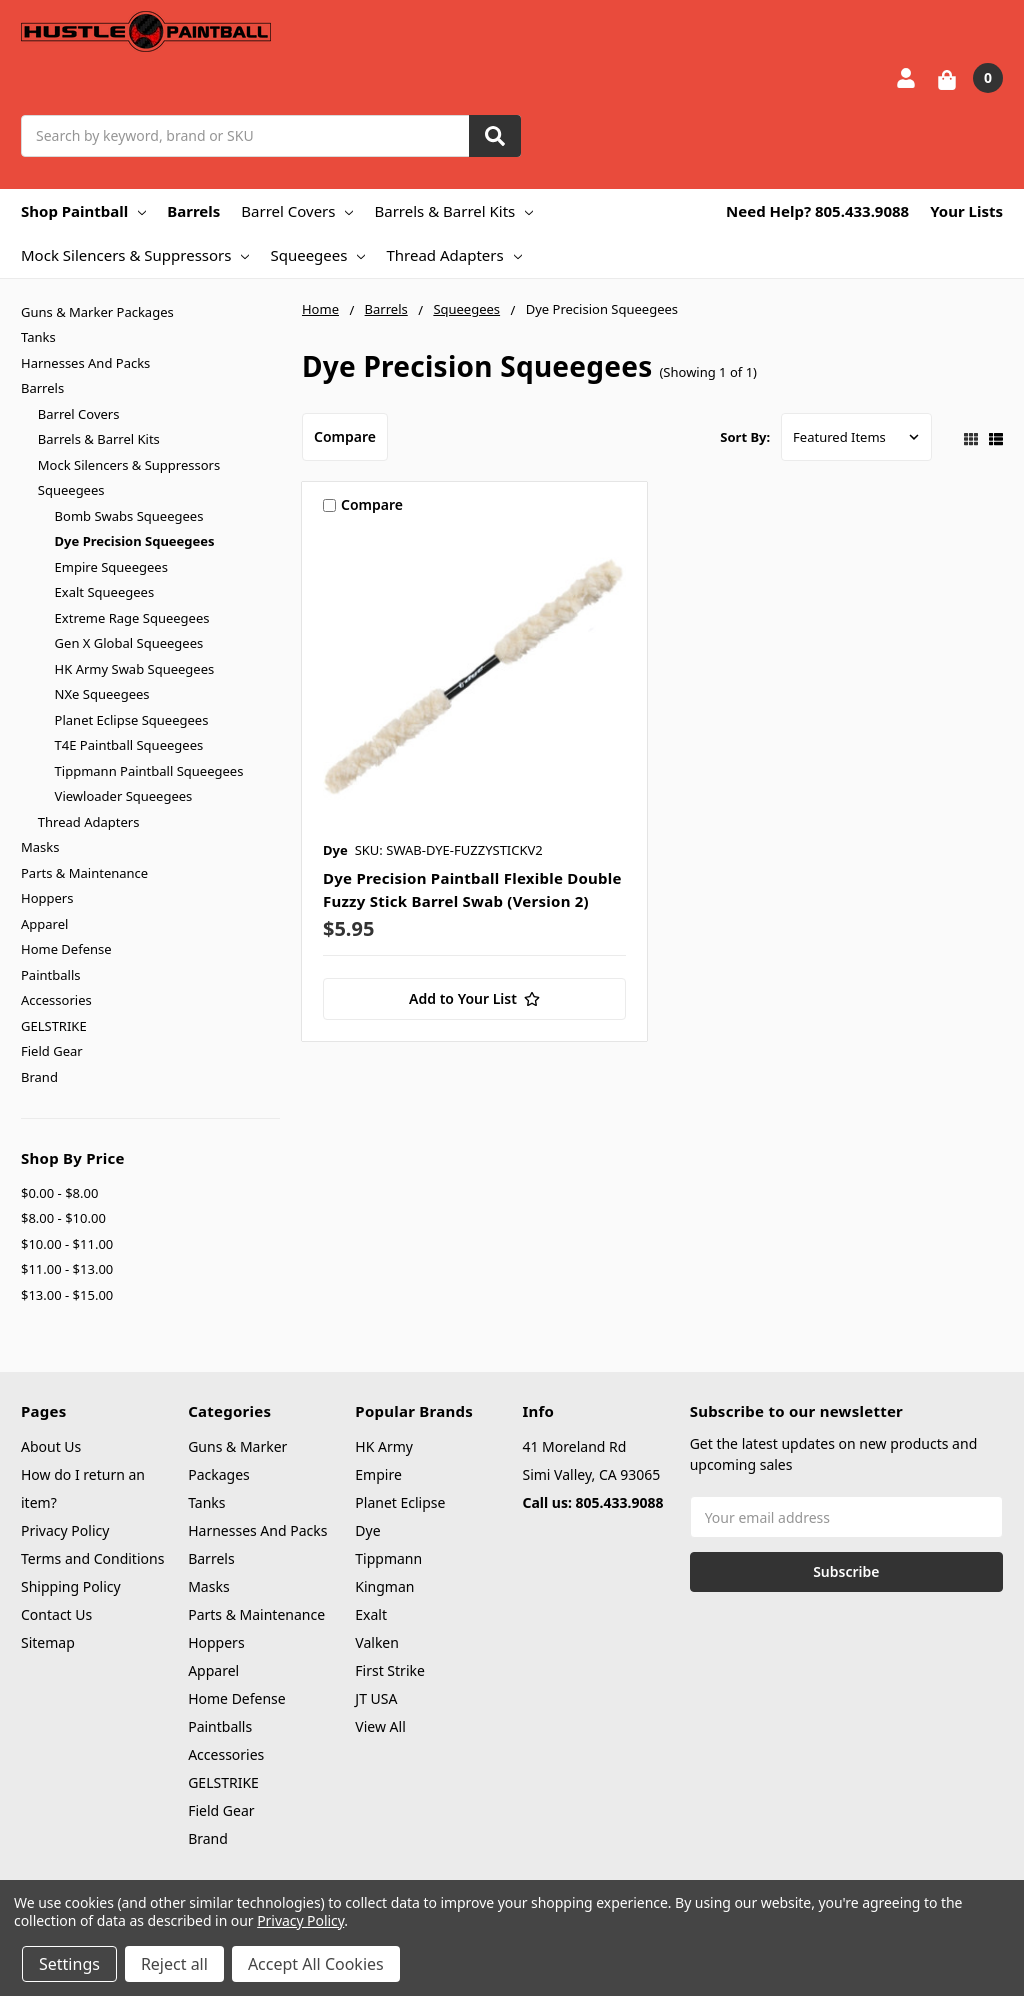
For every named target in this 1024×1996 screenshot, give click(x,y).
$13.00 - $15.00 (67, 1295)
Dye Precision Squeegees (135, 541)
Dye (367, 1530)
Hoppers (47, 898)
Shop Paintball (83, 211)
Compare (345, 436)
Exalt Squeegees (105, 592)
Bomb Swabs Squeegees (129, 516)
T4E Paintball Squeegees (129, 745)
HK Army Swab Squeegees (135, 669)
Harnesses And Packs (85, 363)
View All (380, 1726)
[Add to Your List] (474, 999)
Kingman (384, 1586)
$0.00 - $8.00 (59, 1193)
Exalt (371, 1614)
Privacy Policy (65, 1530)
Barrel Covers (297, 211)
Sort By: (745, 437)
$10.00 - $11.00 (67, 1244)
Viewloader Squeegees (124, 796)
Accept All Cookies (316, 1964)
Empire (378, 1474)
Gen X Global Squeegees (129, 643)
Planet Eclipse (400, 1502)
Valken (377, 1642)
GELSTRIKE (54, 1026)
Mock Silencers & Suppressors (135, 255)
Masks (40, 847)
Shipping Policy (71, 1586)
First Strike (390, 1670)
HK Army (384, 1446)
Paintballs (50, 975)
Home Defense (66, 949)
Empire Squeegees (111, 567)
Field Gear (52, 1051)
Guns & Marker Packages (97, 312)
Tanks (38, 337)
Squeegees (317, 255)
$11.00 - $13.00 (67, 1269)
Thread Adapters (453, 255)
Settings (69, 1964)
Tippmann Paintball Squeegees (149, 771)
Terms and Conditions (92, 1558)
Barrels (193, 211)
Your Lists (966, 211)
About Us (51, 1446)
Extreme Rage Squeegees (132, 618)
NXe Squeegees (102, 694)
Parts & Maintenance (84, 873)
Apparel (44, 924)
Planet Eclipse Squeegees (132, 720)
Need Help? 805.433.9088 (817, 211)
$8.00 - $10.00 (63, 1218)
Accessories (56, 1000)
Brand (39, 1077)
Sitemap (48, 1642)
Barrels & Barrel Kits (453, 211)
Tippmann (388, 1558)
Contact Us (56, 1614)
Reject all (174, 1964)
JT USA (376, 1698)
